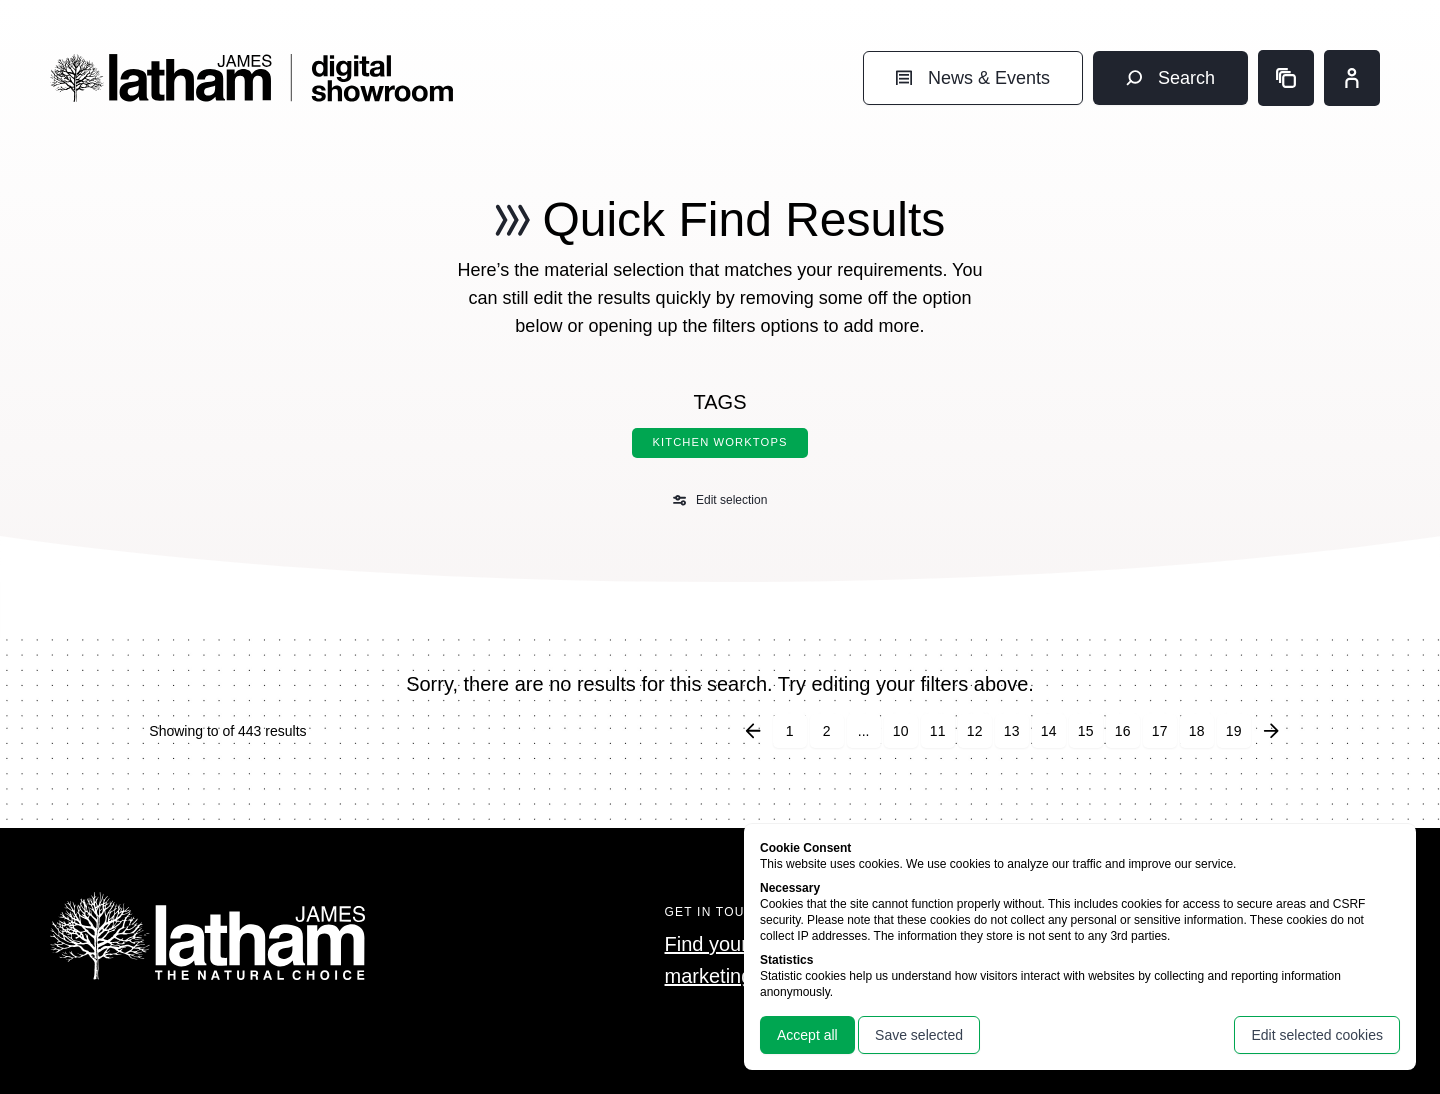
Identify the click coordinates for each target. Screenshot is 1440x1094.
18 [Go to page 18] (1197, 731)
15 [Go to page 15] (1086, 731)
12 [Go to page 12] (975, 731)
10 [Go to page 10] (901, 731)
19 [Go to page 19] (1234, 731)
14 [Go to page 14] (1049, 731)
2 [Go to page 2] (827, 731)
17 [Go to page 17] (1160, 731)
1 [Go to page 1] (790, 731)
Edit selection (720, 500)
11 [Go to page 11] (938, 731)
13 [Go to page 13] (1012, 731)
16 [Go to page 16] (1123, 731)
